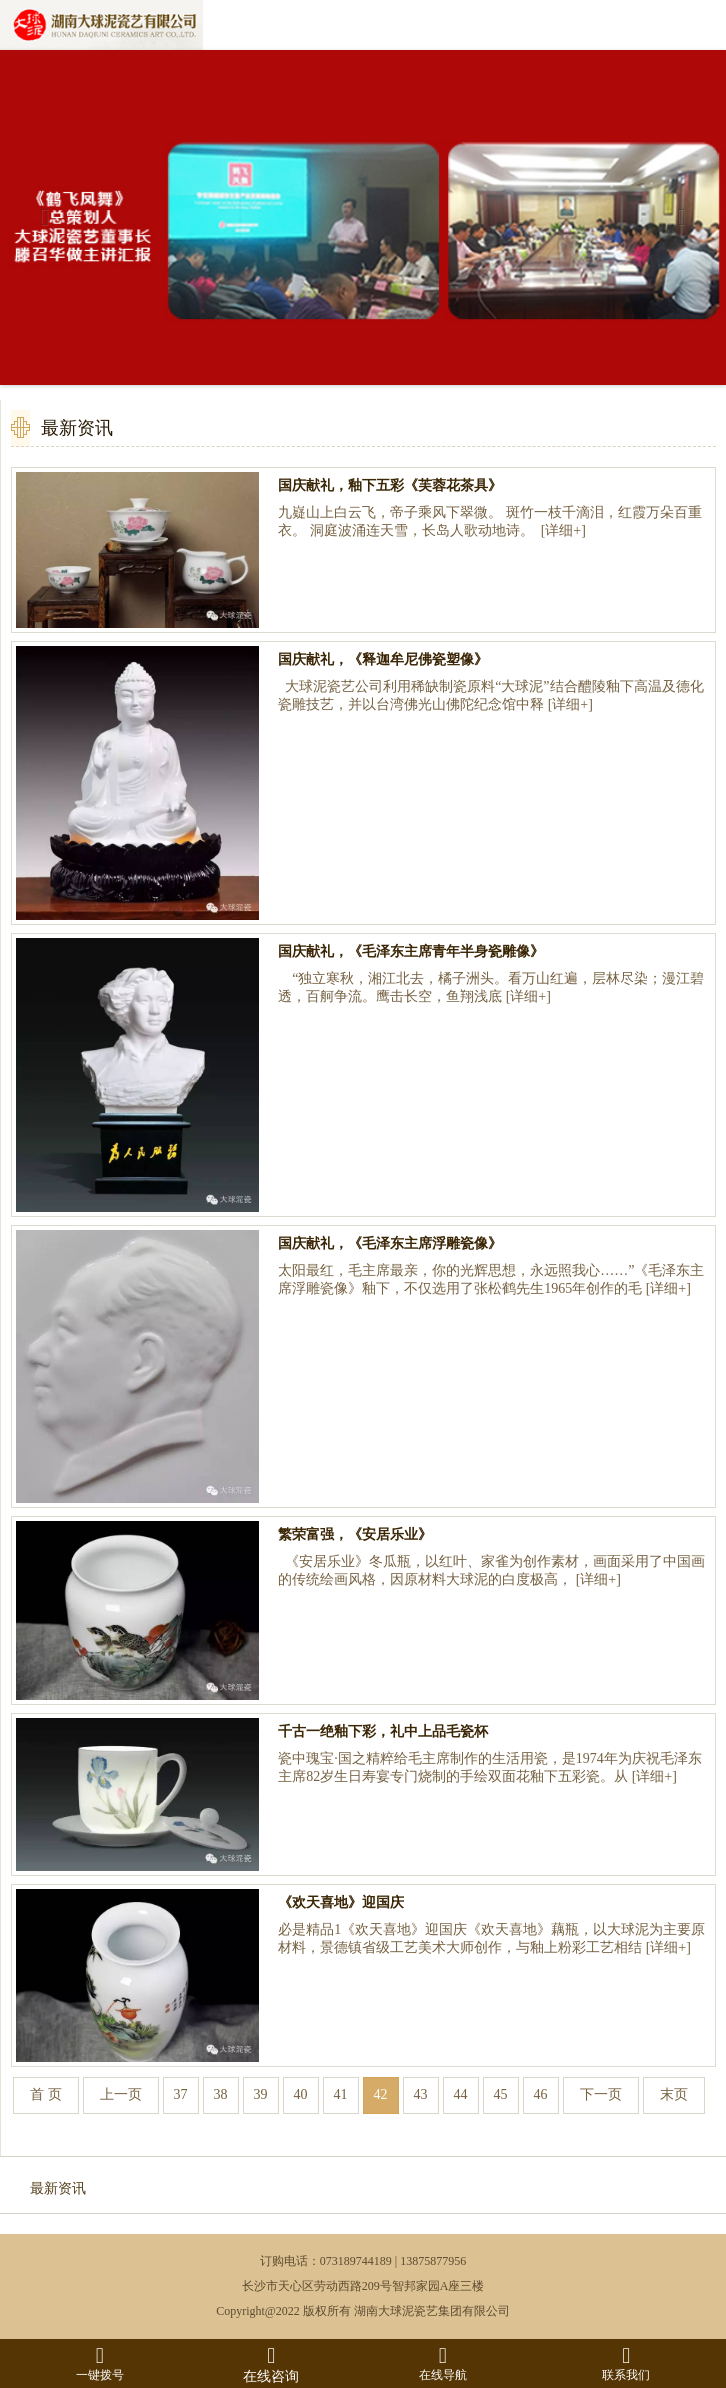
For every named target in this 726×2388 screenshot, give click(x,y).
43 (421, 2094)
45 (501, 2094)
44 (461, 2094)
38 (221, 2094)
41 (341, 2094)
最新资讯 (58, 2188)
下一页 (601, 2094)
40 (301, 2094)
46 (541, 2094)
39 (261, 2094)
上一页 (121, 2094)
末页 (674, 2094)
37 (181, 2094)
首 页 (46, 2094)
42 (381, 2094)
